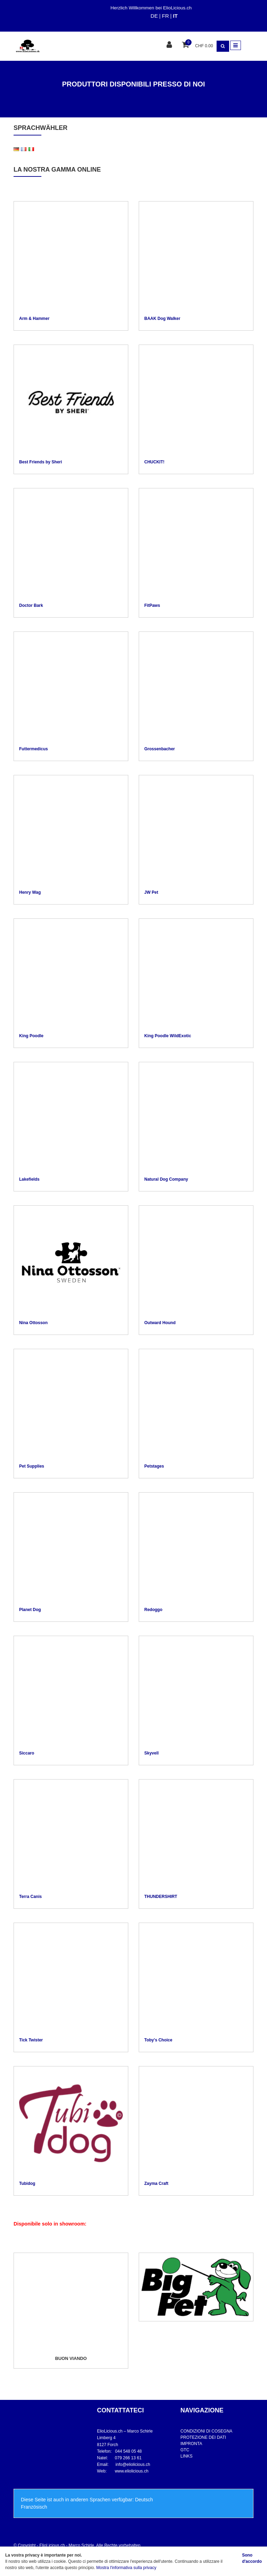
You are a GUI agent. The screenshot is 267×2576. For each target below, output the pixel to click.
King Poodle (31, 1035)
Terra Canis (30, 1896)
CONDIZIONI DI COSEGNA (206, 2431)
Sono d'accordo (252, 2558)
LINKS (186, 2456)
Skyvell (151, 1753)
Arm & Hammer (34, 318)
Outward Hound (160, 1322)
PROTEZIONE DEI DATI (203, 2437)
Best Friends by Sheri (40, 462)
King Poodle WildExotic (167, 1035)
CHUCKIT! (154, 462)
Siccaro (26, 1753)
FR (165, 16)
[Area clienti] (170, 45)
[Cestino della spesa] (186, 45)
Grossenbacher (159, 748)
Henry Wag (30, 892)
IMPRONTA (191, 2443)
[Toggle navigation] (235, 45)
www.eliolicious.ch (131, 2471)
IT (175, 16)
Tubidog (27, 2183)
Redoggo (153, 1609)
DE (154, 16)
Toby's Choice (158, 2040)
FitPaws (152, 605)
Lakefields (29, 1179)
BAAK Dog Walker (162, 318)
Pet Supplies (31, 1466)
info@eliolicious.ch (132, 2464)
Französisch (34, 2507)
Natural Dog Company (166, 1179)
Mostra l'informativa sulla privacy (126, 2567)
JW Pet (151, 892)
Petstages (154, 1466)
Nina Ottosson (33, 1322)
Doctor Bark (31, 605)
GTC (184, 2449)
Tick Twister (31, 2040)
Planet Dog (30, 1609)
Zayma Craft (156, 2183)
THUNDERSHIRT (160, 1896)
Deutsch (144, 2499)
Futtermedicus (33, 748)
